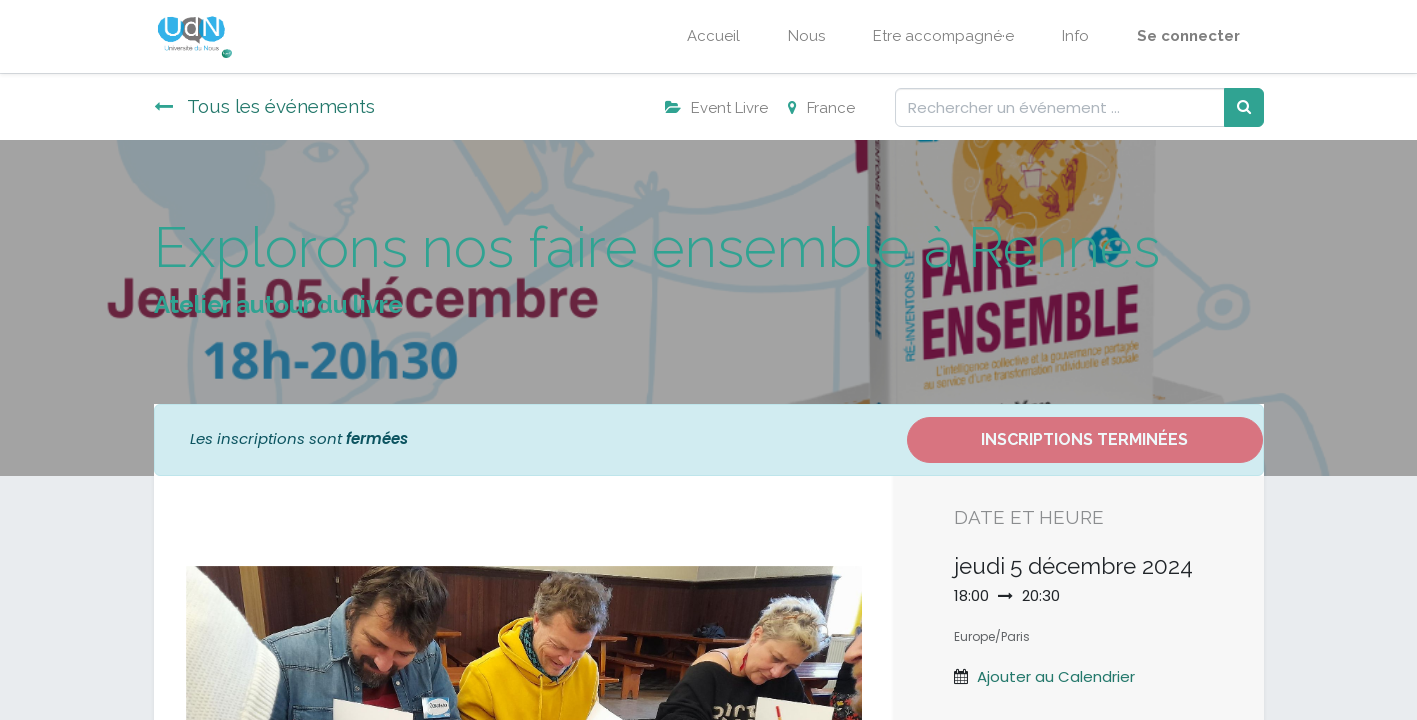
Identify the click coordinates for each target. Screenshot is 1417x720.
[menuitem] (713, 36)
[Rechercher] (1244, 107)
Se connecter (1188, 36)
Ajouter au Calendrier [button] (1056, 676)
